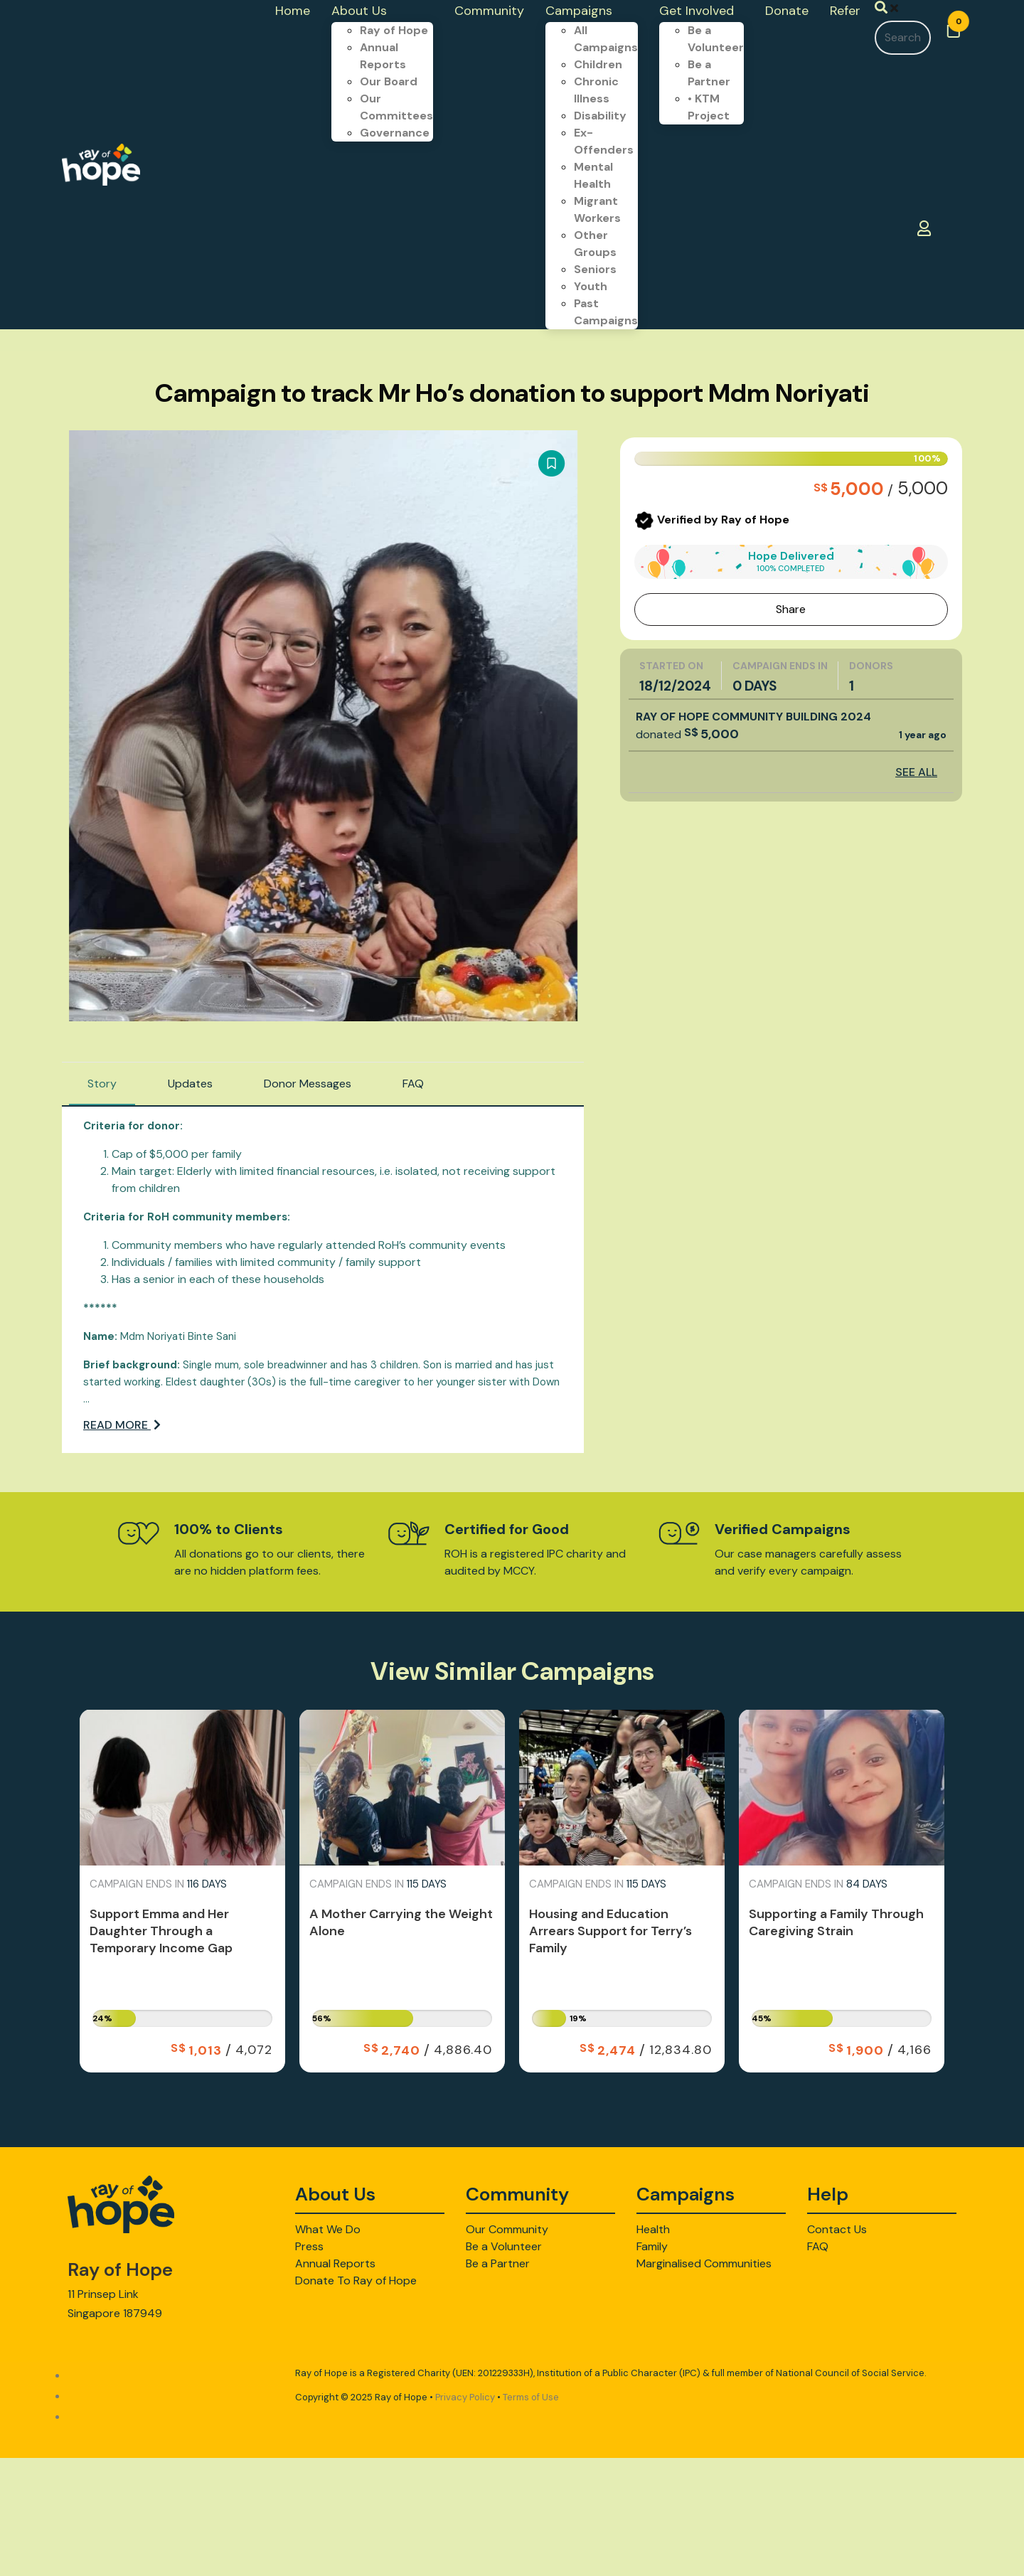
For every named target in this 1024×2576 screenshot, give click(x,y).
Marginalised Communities (704, 2263)
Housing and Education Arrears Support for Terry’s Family (610, 1931)
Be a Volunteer (504, 2246)
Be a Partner (498, 2263)
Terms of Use (531, 2397)
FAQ (413, 1083)
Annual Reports (335, 2263)
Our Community (507, 2229)
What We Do (328, 2229)
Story (102, 1083)
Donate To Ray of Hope (356, 2280)
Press (309, 2246)
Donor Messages (307, 1083)
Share (791, 609)
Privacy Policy (465, 2397)
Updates (190, 1083)
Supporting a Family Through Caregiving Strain (836, 1922)
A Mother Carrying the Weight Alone (401, 1922)
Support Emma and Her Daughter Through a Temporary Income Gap (161, 1931)
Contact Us (837, 2229)
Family (652, 2246)
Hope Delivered (791, 560)
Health (653, 2229)
